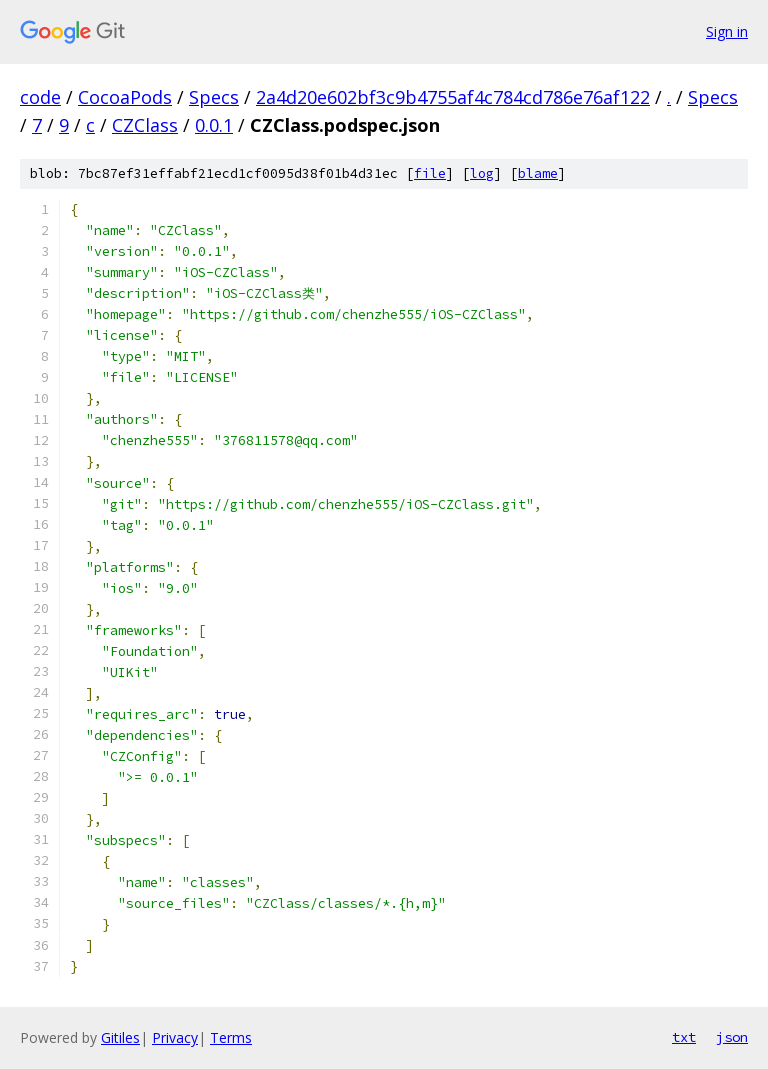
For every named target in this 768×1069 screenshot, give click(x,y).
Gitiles (120, 1037)
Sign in (727, 31)
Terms (231, 1037)
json (732, 1037)
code (40, 97)
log (482, 173)
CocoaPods (125, 97)
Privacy (175, 1037)
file (430, 173)
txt (684, 1037)
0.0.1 (214, 125)
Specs (214, 97)
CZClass (145, 125)
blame (538, 173)
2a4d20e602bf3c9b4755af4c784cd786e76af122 (453, 97)
